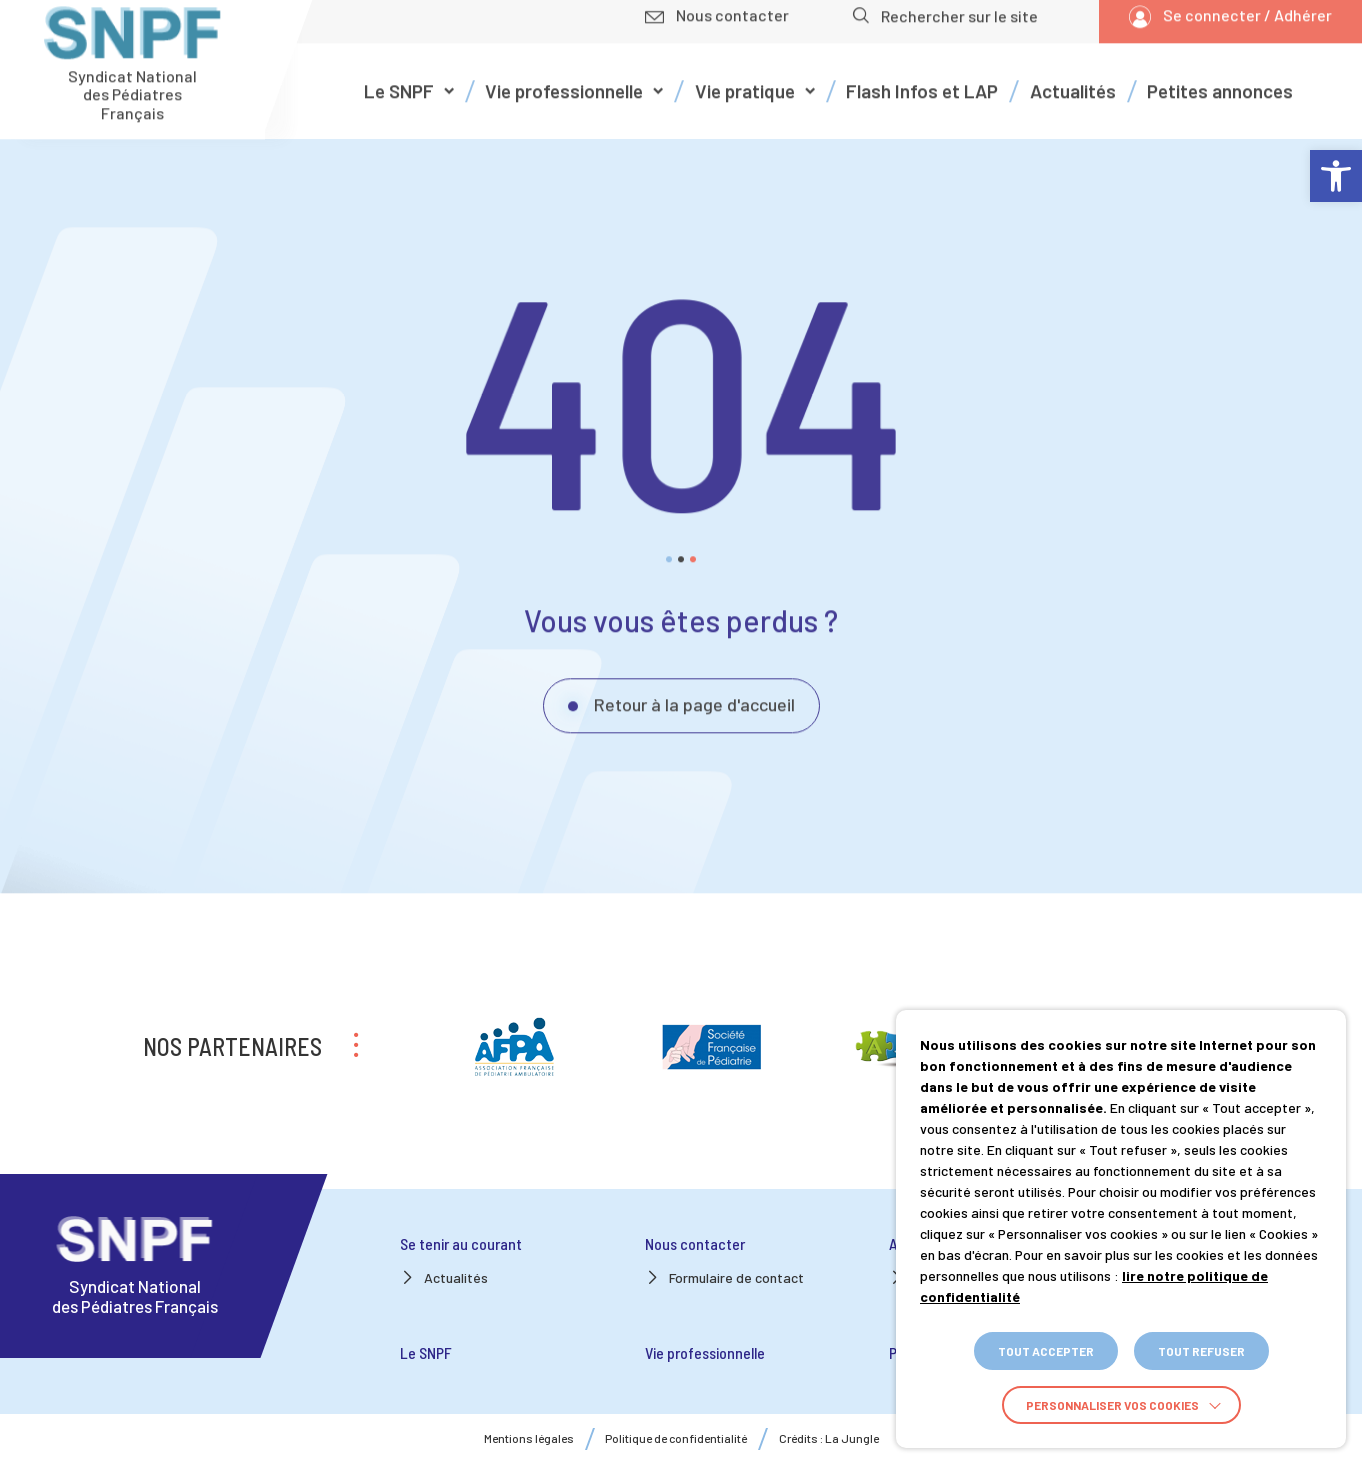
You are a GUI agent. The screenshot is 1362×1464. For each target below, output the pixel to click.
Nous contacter (695, 1243)
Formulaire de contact (736, 1277)
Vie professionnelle (564, 78)
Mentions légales (529, 1438)
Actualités (1073, 78)
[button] (1336, 176)
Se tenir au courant (461, 1243)
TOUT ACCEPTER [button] (1046, 1351)
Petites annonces (1220, 78)
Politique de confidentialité (676, 1438)
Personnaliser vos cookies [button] (1112, 1405)
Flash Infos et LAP (922, 78)
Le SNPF (399, 78)
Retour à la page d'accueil (694, 692)
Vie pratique (745, 78)
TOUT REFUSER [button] (1201, 1351)
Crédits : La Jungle (829, 1438)
